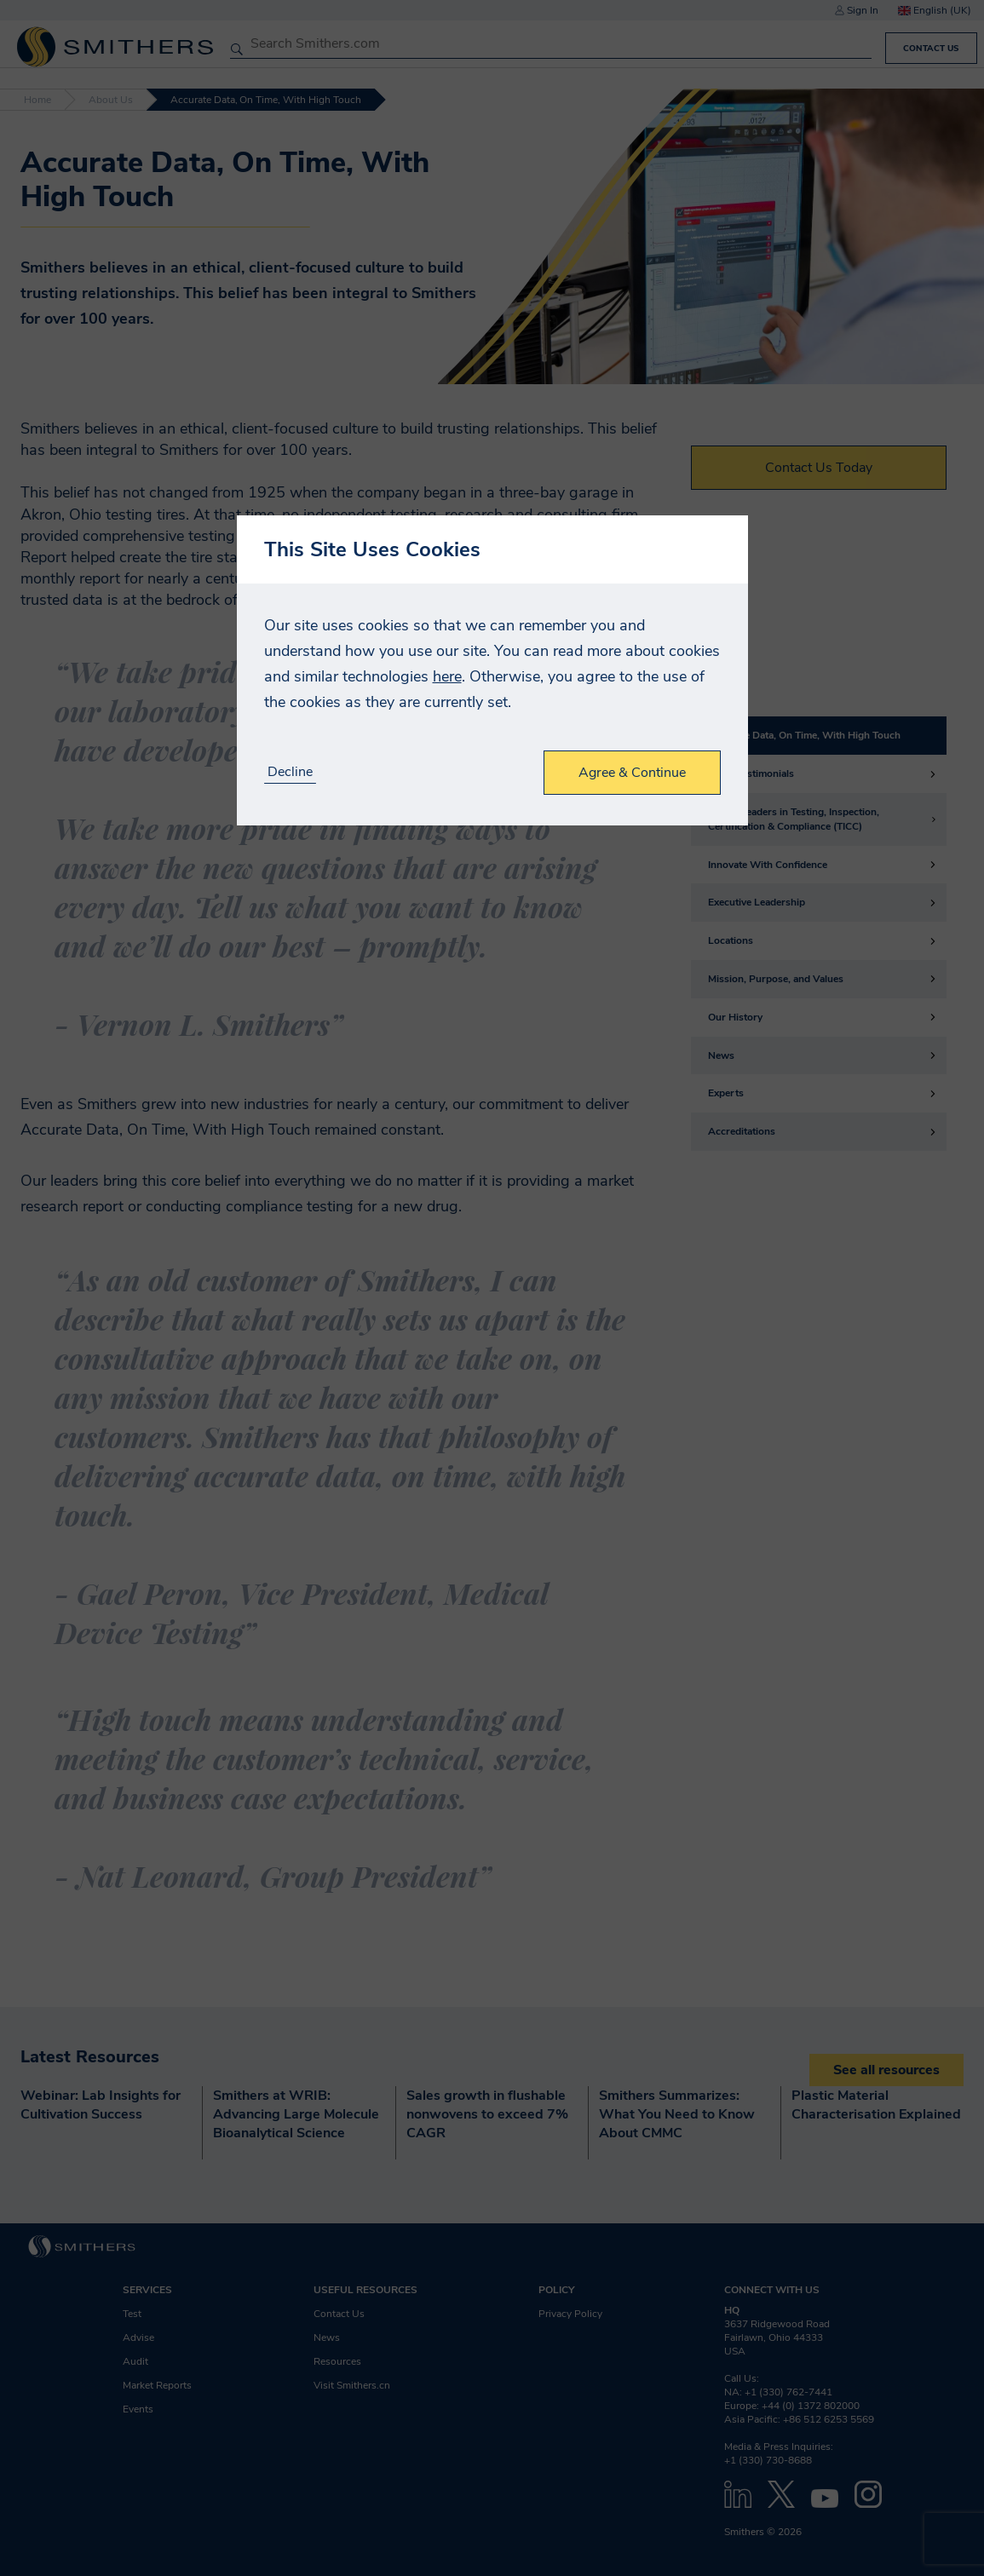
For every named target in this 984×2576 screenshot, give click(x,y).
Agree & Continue (632, 772)
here (447, 676)
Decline (290, 772)
